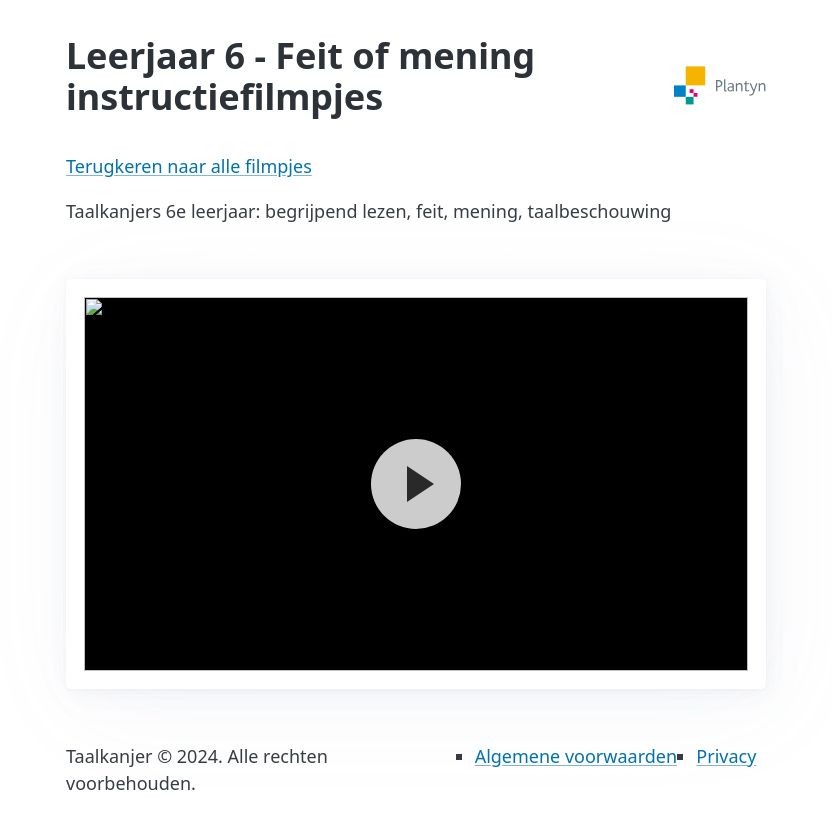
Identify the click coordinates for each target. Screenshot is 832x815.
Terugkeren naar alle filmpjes (189, 166)
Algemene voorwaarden (576, 756)
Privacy (726, 756)
